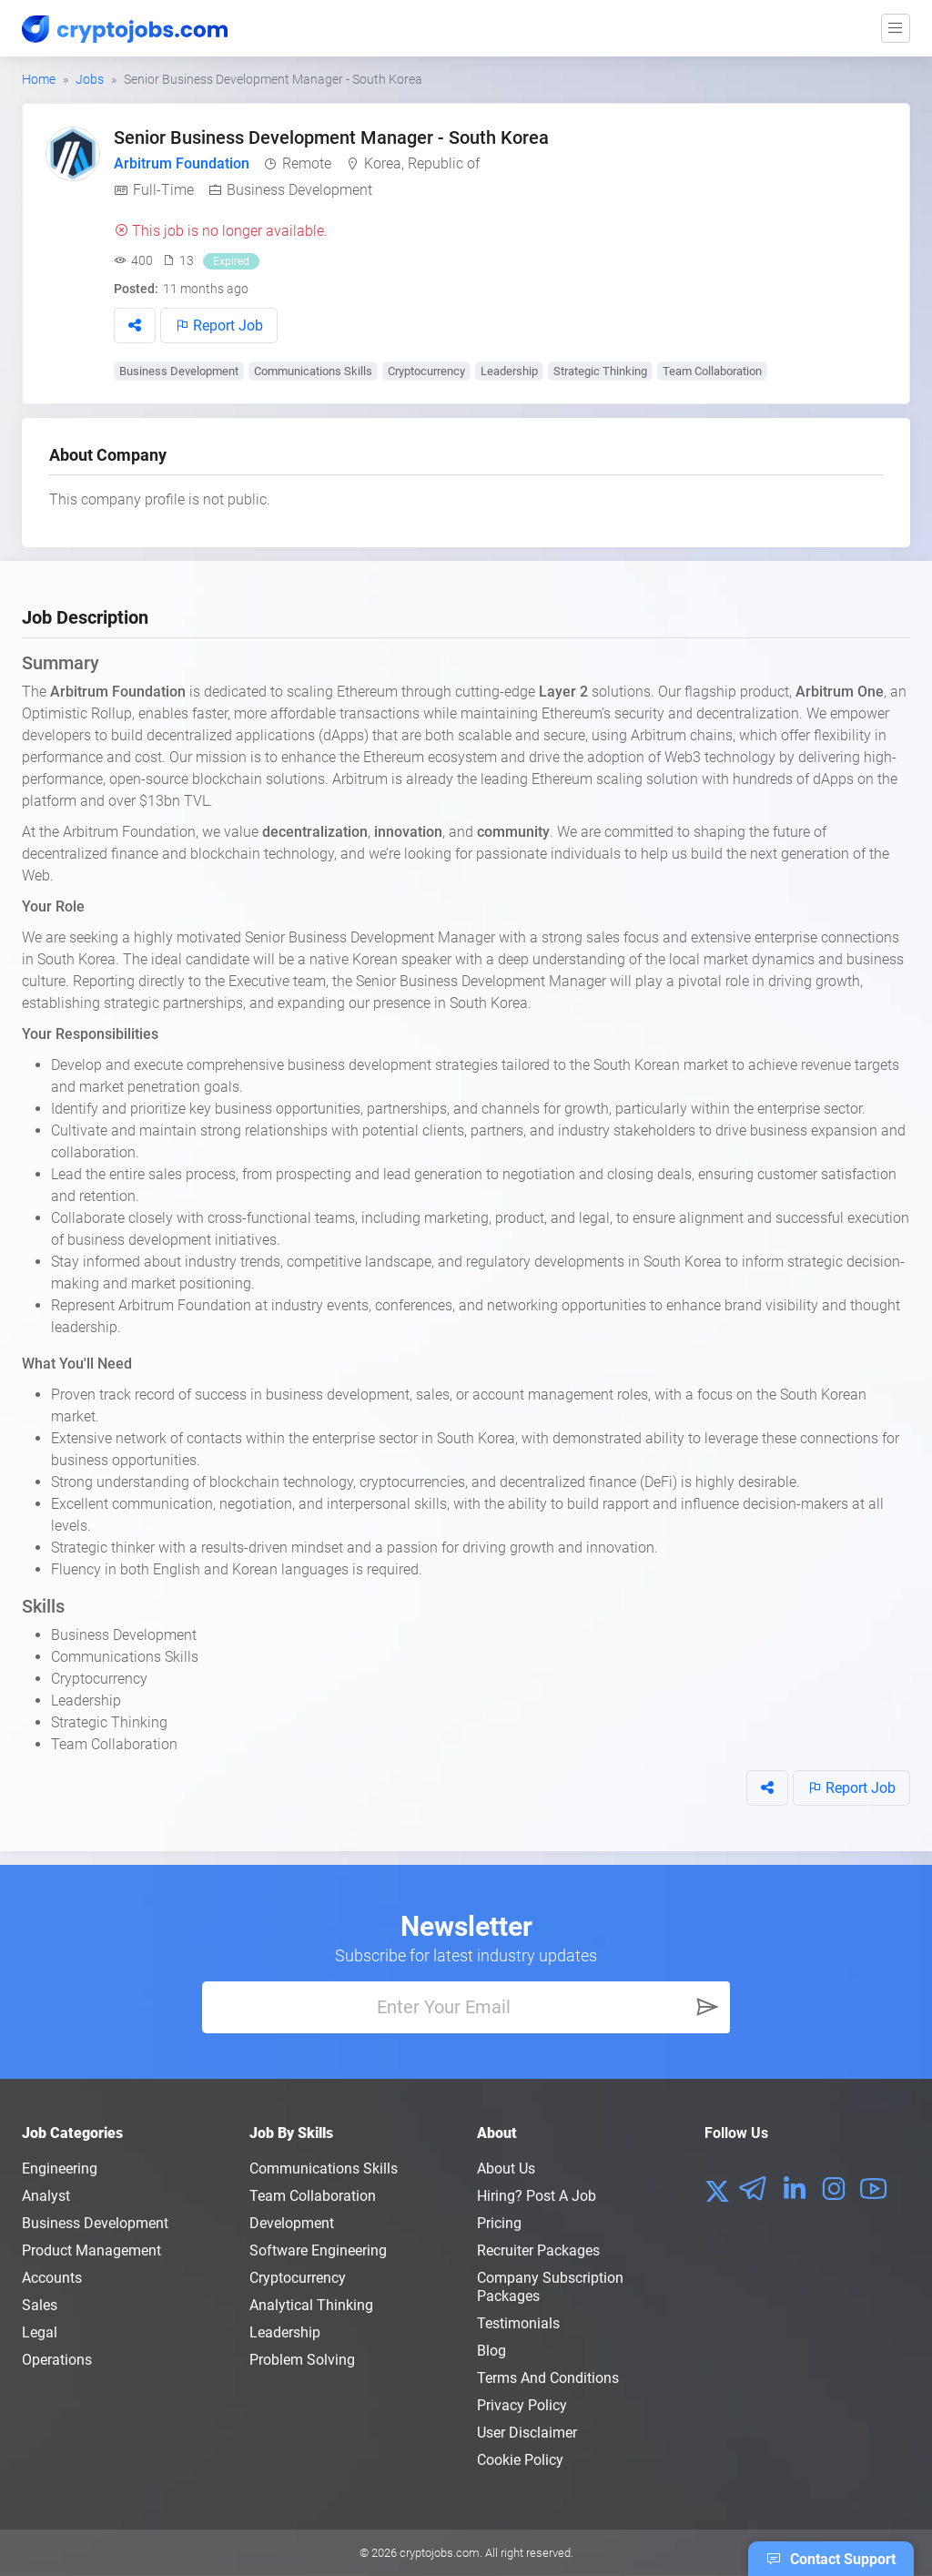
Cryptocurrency (426, 371)
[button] (135, 325)
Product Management (91, 2250)
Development (291, 2223)
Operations (57, 2359)
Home (39, 79)
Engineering (59, 2168)
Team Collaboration (712, 371)
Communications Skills (313, 371)
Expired (231, 261)
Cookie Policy (520, 2460)
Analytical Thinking (311, 2305)
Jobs (90, 79)
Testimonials (518, 2323)
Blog (491, 2350)
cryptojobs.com (440, 2553)
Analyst (46, 2195)
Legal (39, 2332)
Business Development (299, 190)
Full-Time (163, 190)
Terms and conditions (548, 2378)
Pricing (499, 2223)
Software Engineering (318, 2250)
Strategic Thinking (600, 371)
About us (506, 2168)
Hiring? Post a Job (536, 2195)
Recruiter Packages (538, 2250)
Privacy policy (522, 2405)
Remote (306, 163)
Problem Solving (302, 2359)
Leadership (509, 371)
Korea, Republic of (422, 163)
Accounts (52, 2277)
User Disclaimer (527, 2432)
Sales (39, 2305)
